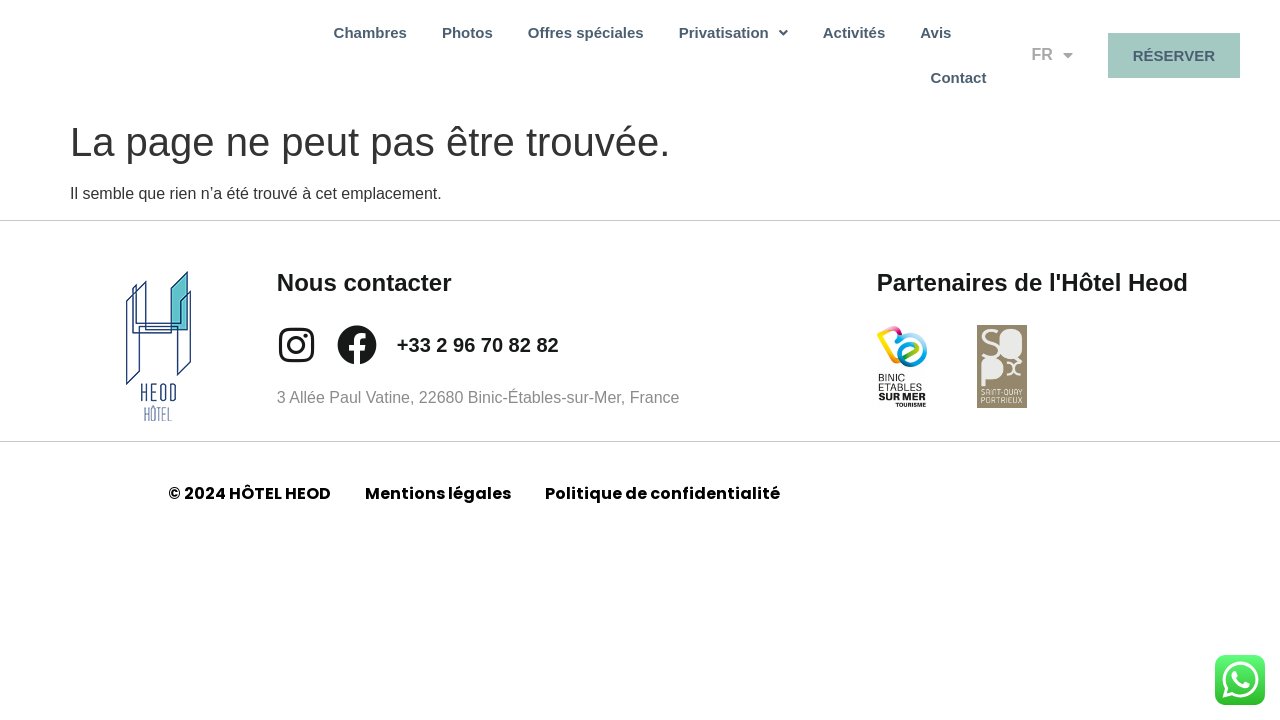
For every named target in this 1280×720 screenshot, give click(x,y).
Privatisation (677, 47)
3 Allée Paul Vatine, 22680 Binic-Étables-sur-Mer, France (478, 382)
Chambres (314, 47)
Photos (411, 47)
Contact (959, 47)
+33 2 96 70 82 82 (478, 329)
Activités (798, 47)
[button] (677, 47)
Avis (879, 47)
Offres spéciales (530, 47)
